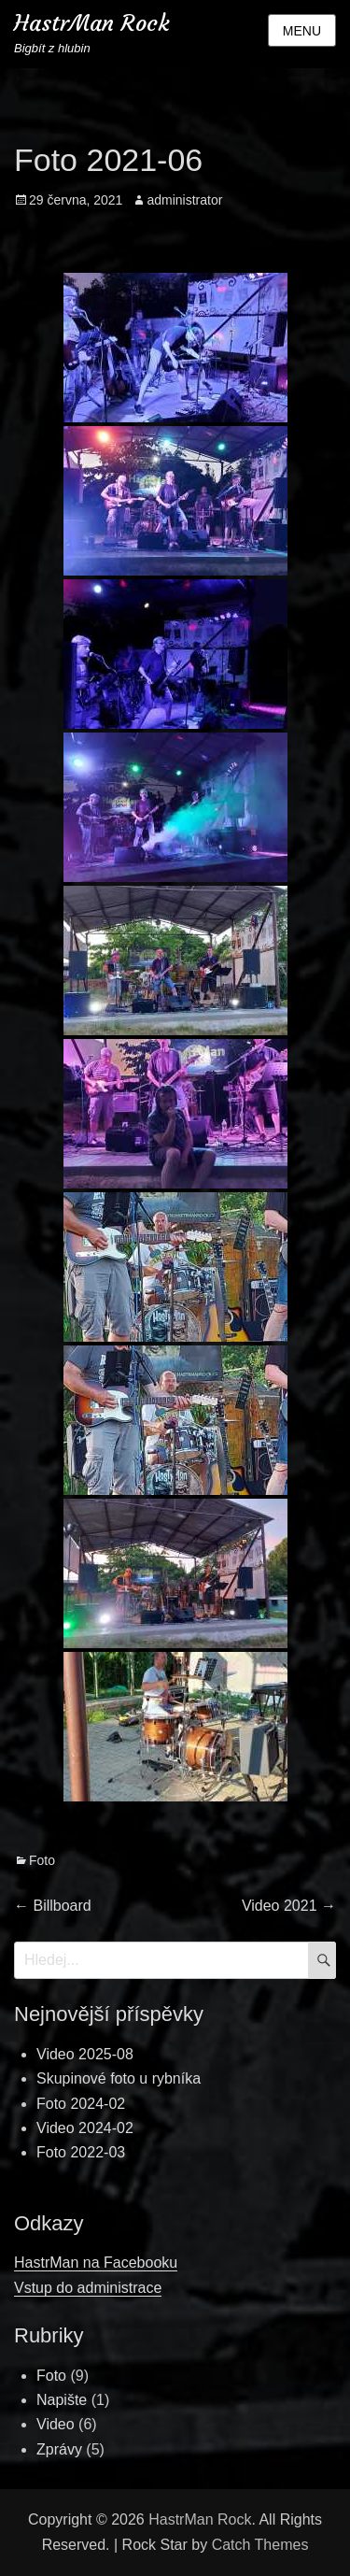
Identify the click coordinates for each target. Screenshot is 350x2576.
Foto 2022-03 (80, 2152)
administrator (184, 199)
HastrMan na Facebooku (95, 2262)
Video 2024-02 (84, 2128)
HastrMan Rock (92, 23)
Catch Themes (260, 2545)
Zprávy (59, 2449)
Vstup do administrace (87, 2288)
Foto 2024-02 (80, 2104)
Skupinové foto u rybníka (118, 2078)
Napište (61, 2400)
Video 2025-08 (84, 2054)
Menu (302, 30)
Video (55, 2424)
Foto (42, 1860)
